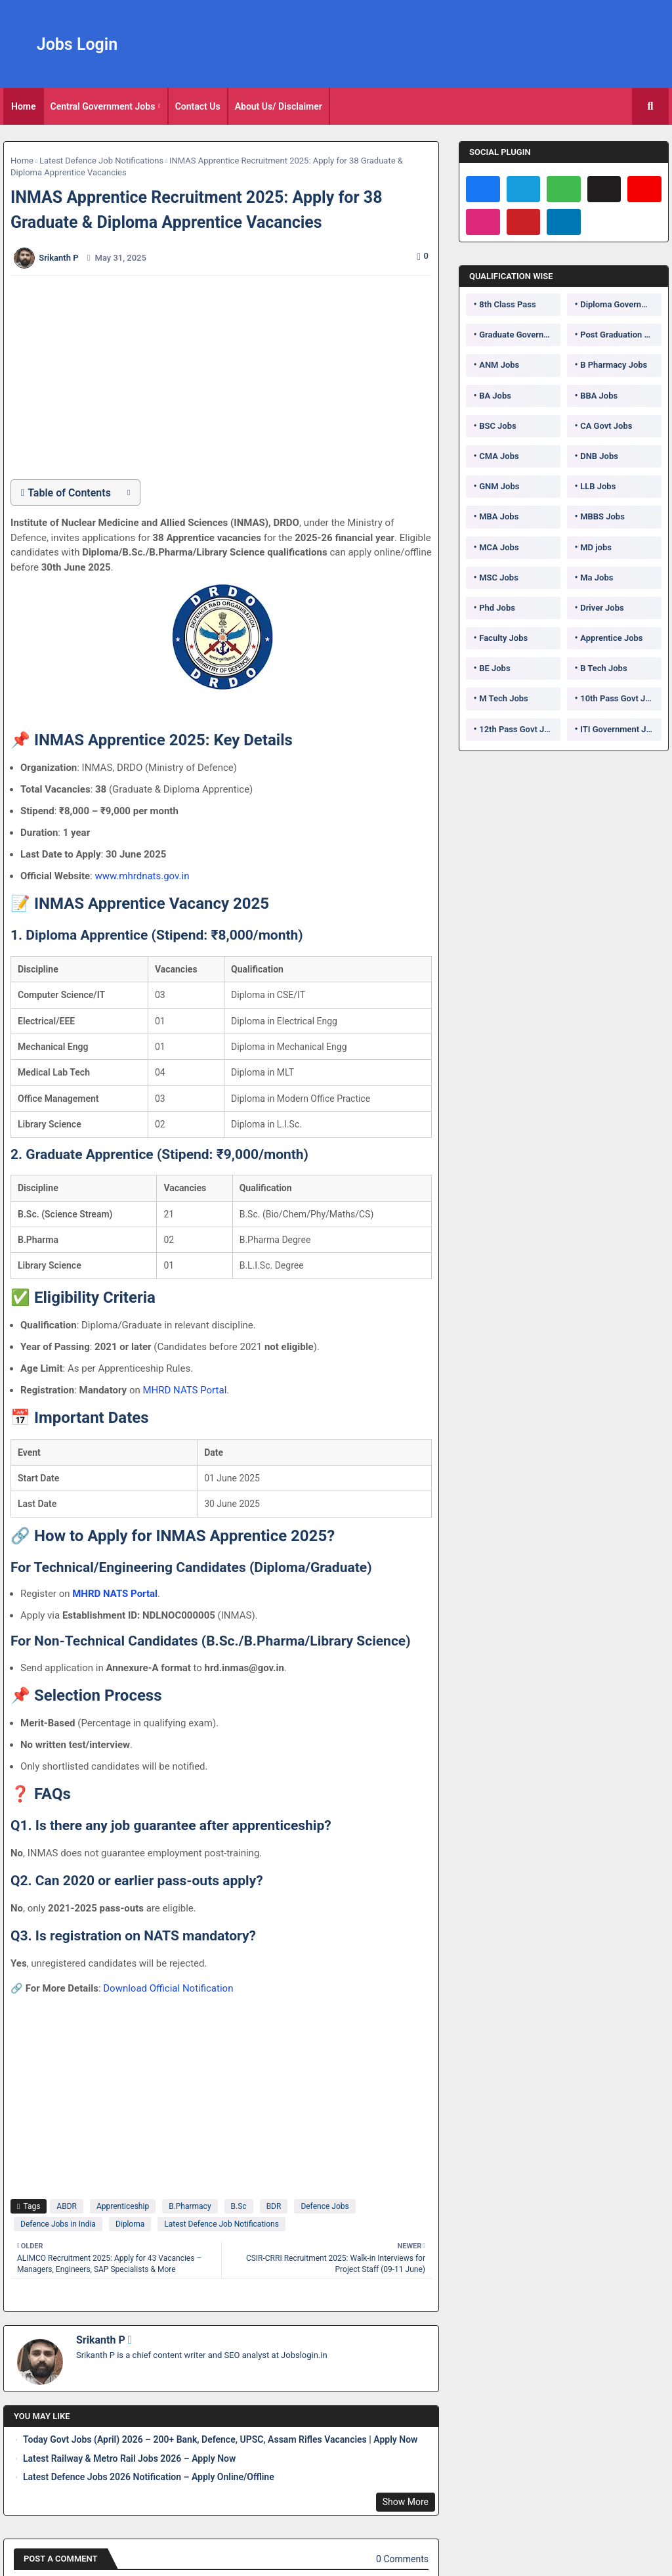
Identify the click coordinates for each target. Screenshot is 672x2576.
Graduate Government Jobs (519, 334)
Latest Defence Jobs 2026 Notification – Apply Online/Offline (148, 2477)
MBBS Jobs (602, 516)
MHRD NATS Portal (184, 1390)
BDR (274, 2206)
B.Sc (239, 2206)
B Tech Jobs (603, 668)
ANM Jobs (499, 365)
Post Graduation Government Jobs (621, 334)
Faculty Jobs (503, 638)
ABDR (66, 2206)
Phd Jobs (497, 608)
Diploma (130, 2224)
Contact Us (197, 106)
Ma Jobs (596, 577)
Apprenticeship (122, 2206)
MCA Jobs (498, 547)
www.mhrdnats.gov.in (141, 876)
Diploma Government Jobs (621, 304)
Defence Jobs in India (58, 2224)
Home (23, 106)
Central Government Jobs (103, 106)
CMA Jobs (499, 456)
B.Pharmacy (190, 2206)
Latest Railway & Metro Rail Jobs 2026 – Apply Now (129, 2458)
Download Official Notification (168, 1988)
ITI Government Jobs (620, 729)
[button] (650, 106)
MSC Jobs (498, 577)
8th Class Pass (507, 304)
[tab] (23, 106)
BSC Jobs (497, 426)
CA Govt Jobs (606, 426)
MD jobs (596, 547)
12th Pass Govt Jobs (518, 729)
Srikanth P (100, 2340)
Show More (406, 2502)
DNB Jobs (599, 456)
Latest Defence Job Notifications (101, 160)
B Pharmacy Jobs (613, 365)
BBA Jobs (599, 396)
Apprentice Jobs (611, 638)
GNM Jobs (499, 486)
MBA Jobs (498, 516)
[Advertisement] (228, 377)
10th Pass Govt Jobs (619, 698)
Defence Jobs (324, 2206)
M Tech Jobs (503, 698)
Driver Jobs (601, 608)
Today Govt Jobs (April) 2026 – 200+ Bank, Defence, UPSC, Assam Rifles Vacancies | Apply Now (220, 2439)
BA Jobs (495, 396)
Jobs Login (77, 44)
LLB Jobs (598, 486)
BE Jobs (494, 668)
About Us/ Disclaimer (278, 106)
